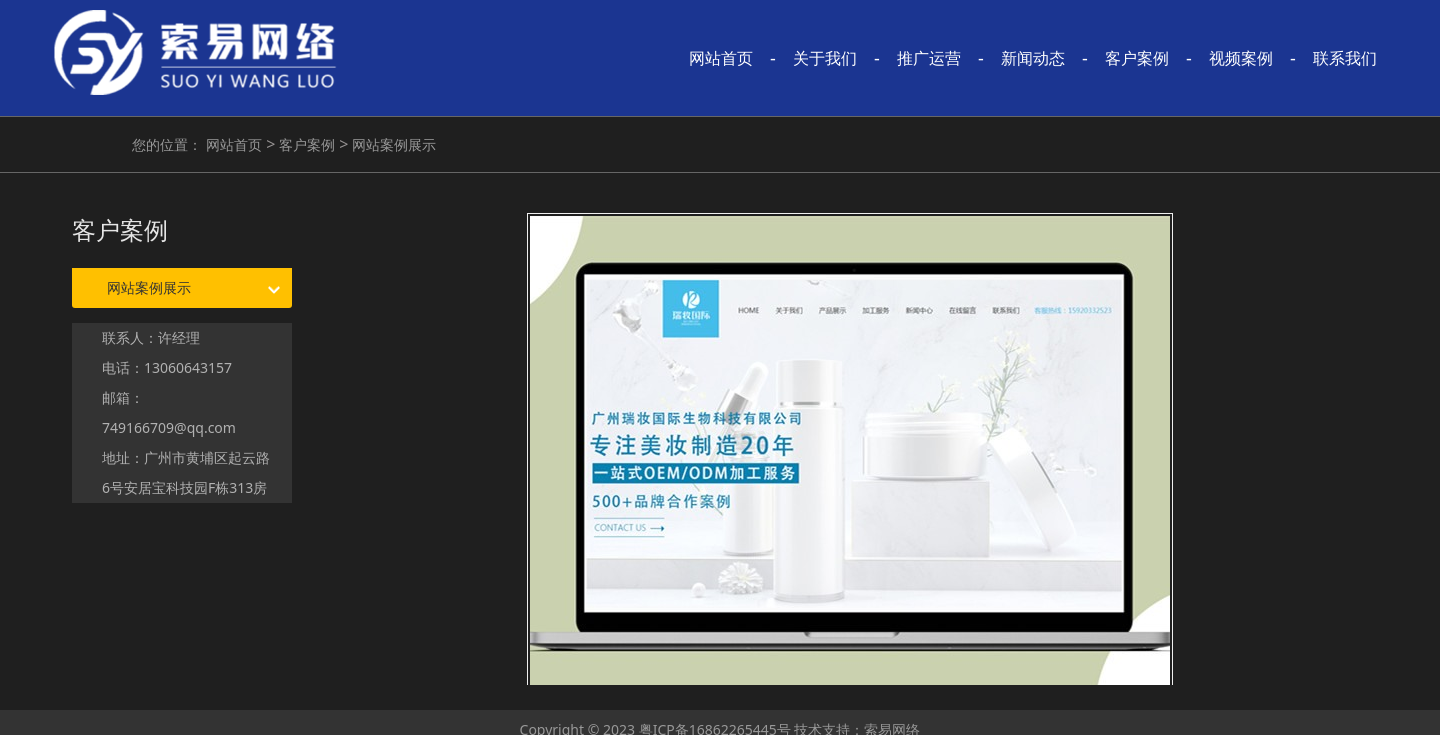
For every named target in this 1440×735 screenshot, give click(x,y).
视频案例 (1241, 58)
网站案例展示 (392, 144)
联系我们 (1345, 58)
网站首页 (721, 58)
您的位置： (167, 144)
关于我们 (825, 58)
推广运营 (929, 58)
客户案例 (1137, 58)
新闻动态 (1033, 58)
